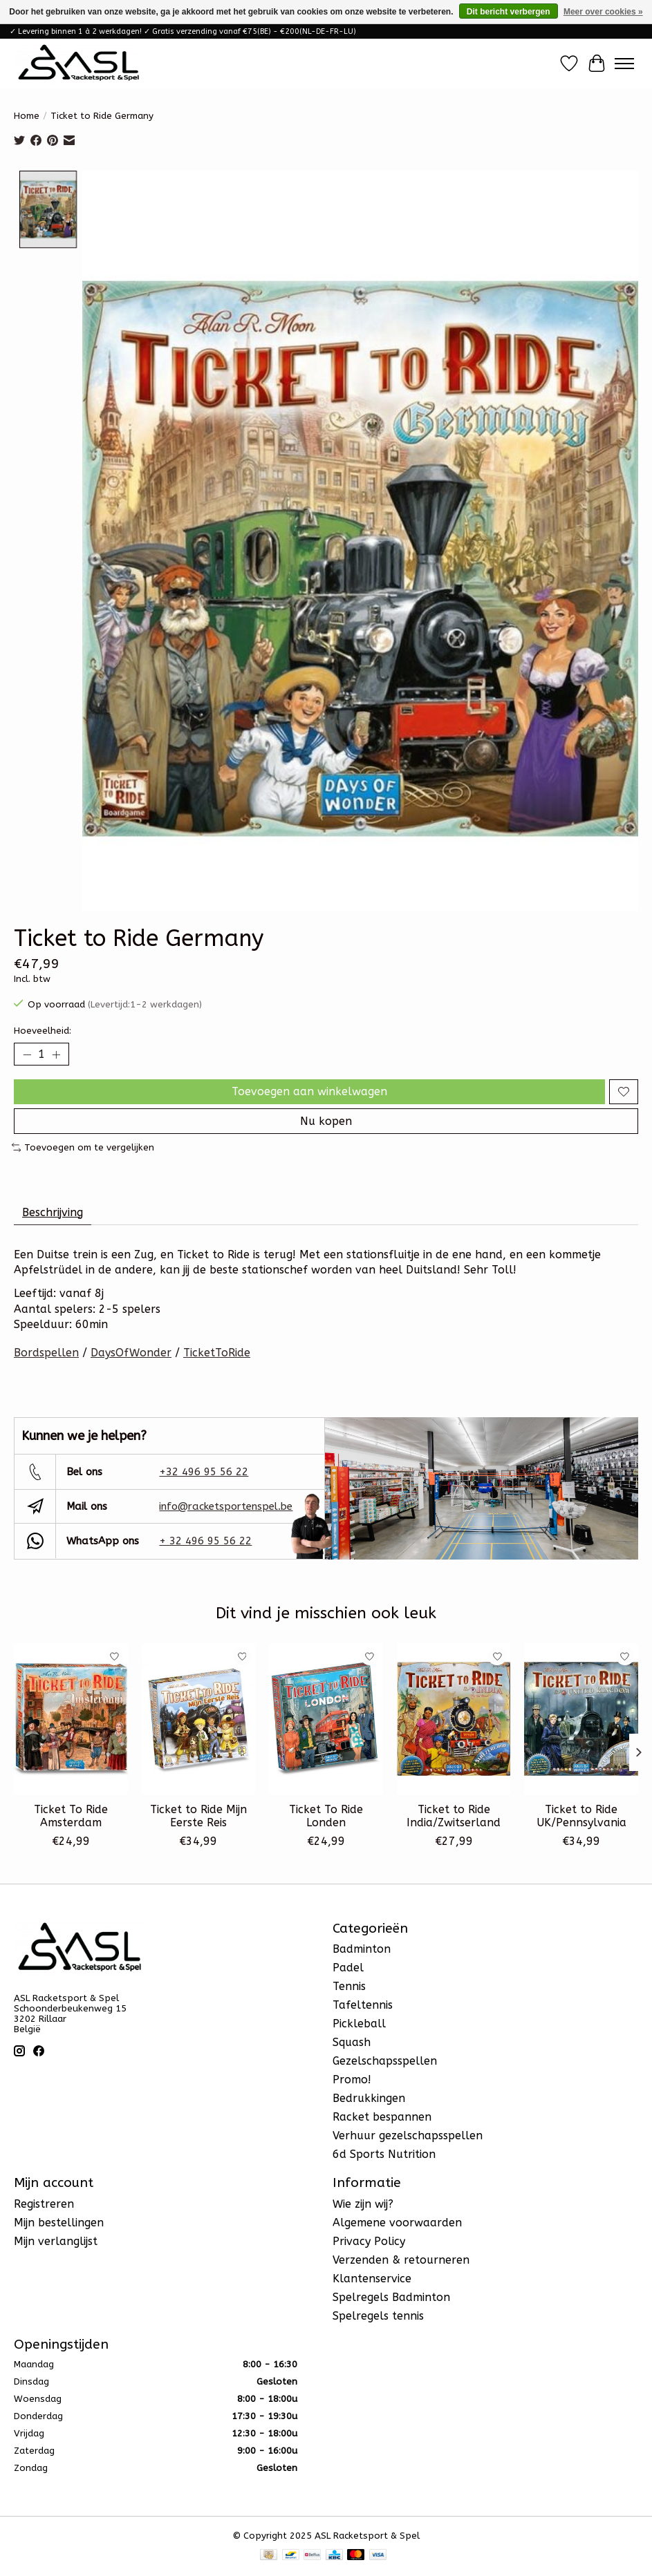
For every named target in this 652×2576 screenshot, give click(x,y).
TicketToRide (216, 1352)
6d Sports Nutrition (384, 2154)
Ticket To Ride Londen (326, 1816)
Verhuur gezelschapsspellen (408, 2135)
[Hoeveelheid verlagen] (27, 1054)
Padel (348, 1967)
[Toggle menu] (624, 63)
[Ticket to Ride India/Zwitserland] (454, 1718)
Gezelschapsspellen (385, 2060)
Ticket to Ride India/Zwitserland (454, 1816)
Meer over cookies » (603, 12)
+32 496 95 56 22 (203, 1472)
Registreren (44, 2203)
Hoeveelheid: (42, 1030)
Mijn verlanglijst (55, 2241)
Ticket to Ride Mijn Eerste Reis (198, 1816)
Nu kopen (326, 1121)
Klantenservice (372, 2278)
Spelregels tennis (378, 2315)
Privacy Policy (369, 2241)
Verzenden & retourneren (401, 2259)
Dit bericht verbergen (508, 12)
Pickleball (359, 2023)
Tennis (349, 1986)
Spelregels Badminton (391, 2297)
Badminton (362, 1948)
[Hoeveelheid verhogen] (56, 1054)
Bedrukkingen (369, 2098)
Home (26, 116)
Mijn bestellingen (59, 2222)
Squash (352, 2042)
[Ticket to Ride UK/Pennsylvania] (581, 1718)
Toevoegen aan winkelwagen (309, 1091)
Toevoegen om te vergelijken (83, 1147)
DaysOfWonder (131, 1352)
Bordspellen (46, 1352)
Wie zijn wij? (363, 2203)
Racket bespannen (382, 2116)
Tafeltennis (363, 2004)
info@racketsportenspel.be (225, 1506)
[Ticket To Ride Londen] (326, 1718)
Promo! (352, 2079)
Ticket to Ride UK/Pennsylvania (581, 1816)
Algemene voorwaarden (397, 2222)
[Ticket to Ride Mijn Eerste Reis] (199, 1718)
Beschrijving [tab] (52, 1211)
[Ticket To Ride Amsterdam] (71, 1718)
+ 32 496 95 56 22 (205, 1541)
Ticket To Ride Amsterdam (71, 1816)
